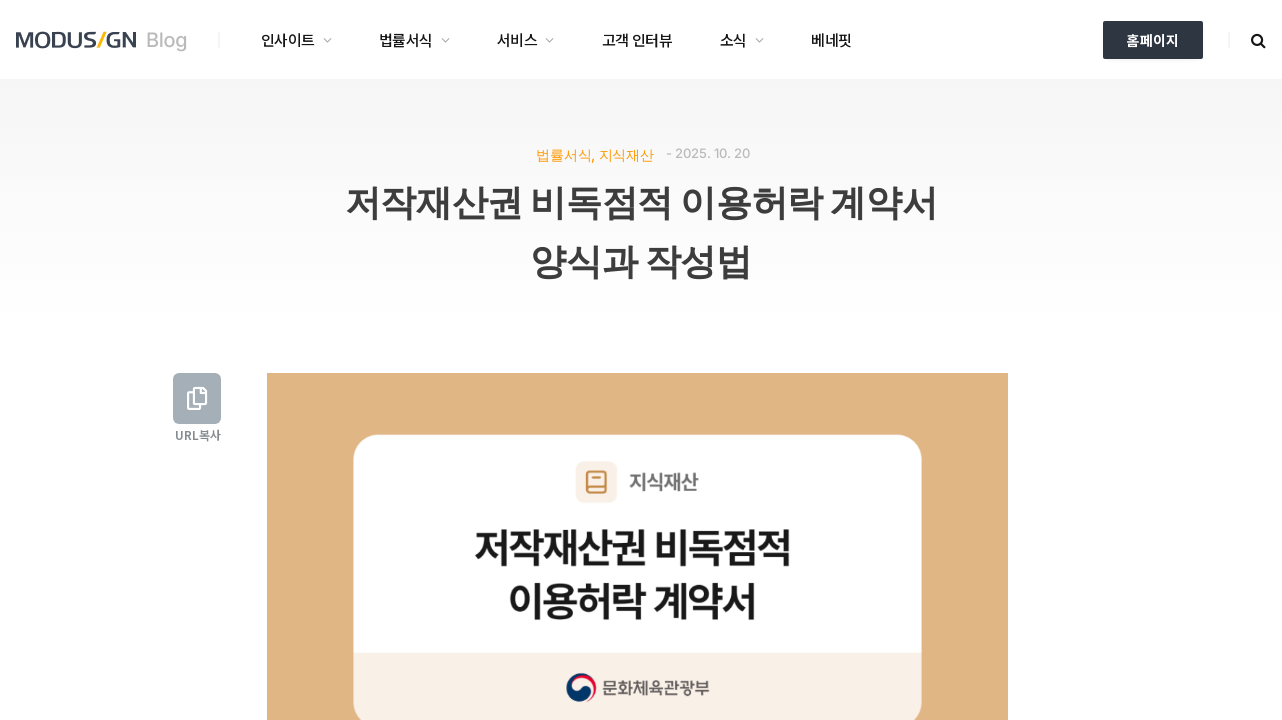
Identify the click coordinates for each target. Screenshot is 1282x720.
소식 (733, 39)
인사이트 (288, 39)
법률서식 (406, 39)
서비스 (517, 39)
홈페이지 (1153, 40)
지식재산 (626, 154)
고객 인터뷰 (637, 39)
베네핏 (831, 39)
